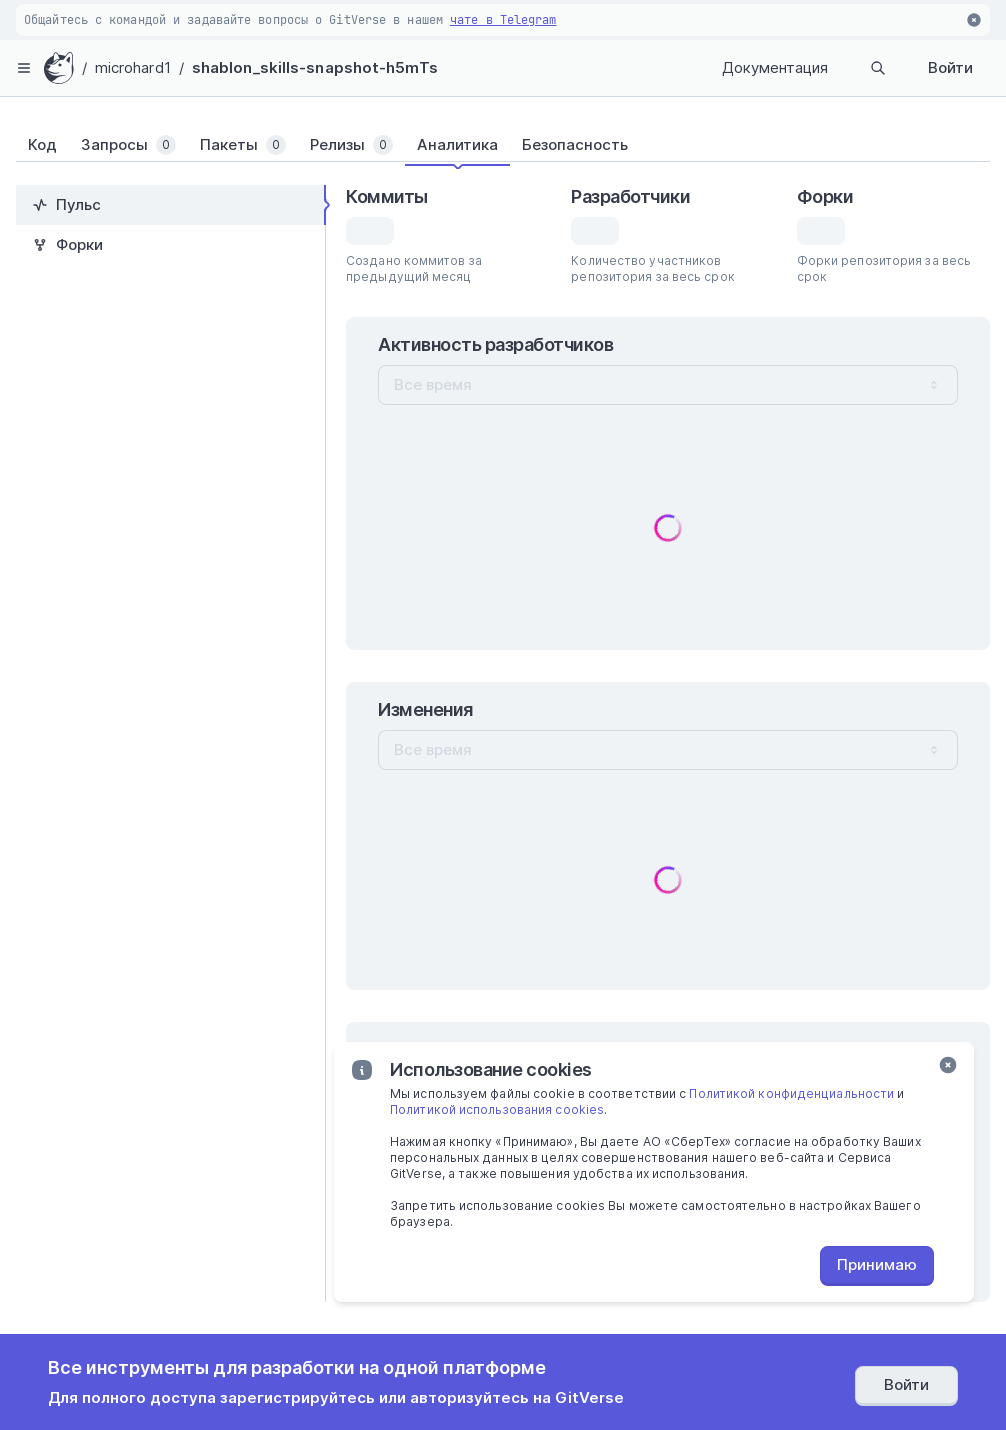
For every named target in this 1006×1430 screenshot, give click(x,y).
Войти (950, 67)
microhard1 (133, 67)
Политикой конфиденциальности (791, 1093)
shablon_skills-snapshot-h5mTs (315, 67)
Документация (775, 67)
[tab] (42, 145)
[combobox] (668, 385)
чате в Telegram (503, 20)
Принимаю (877, 1264)
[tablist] (503, 145)
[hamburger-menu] (24, 68)
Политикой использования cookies (497, 1109)
